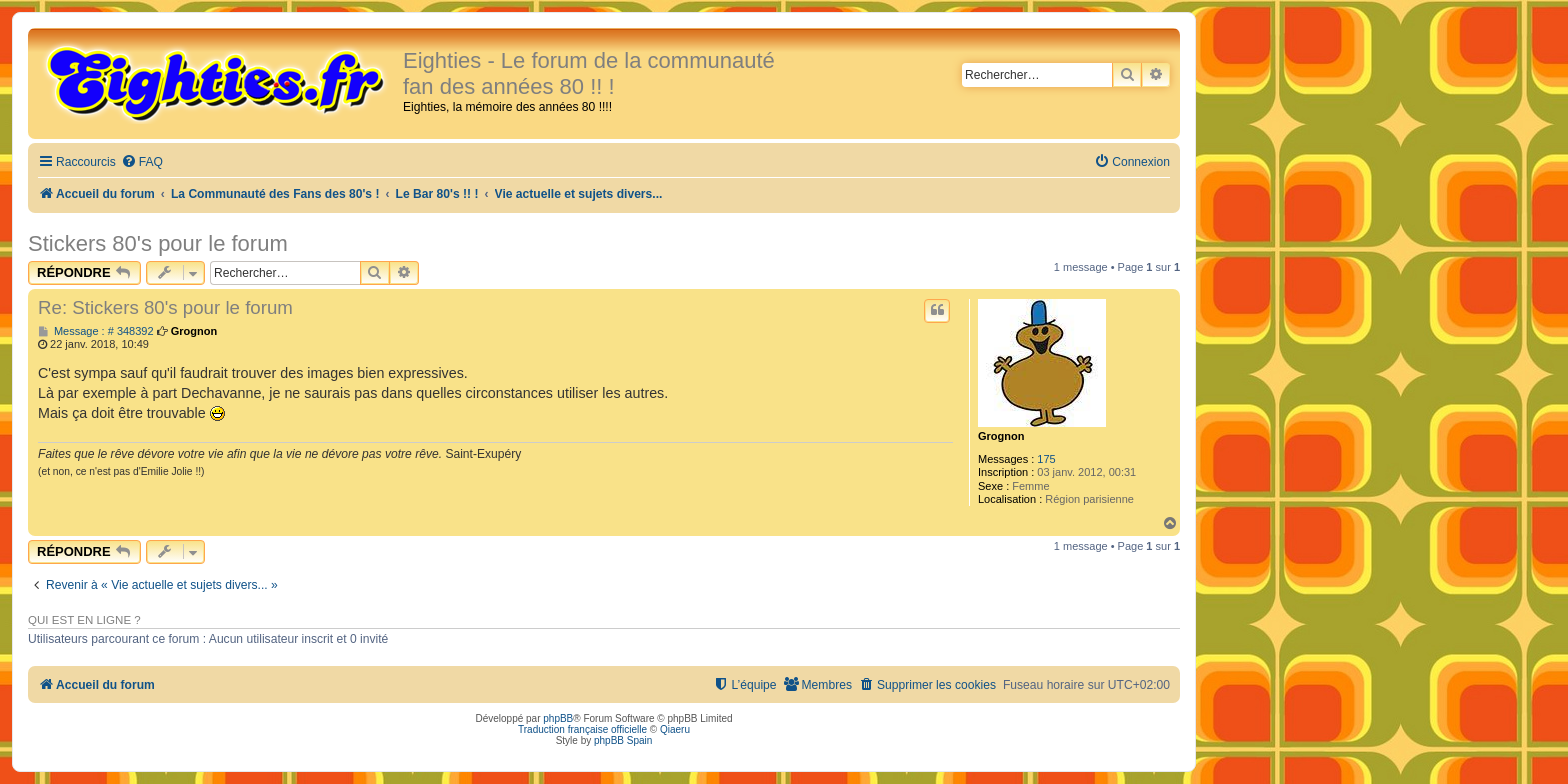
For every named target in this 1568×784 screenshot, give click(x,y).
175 (1046, 459)
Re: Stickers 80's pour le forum (165, 307)
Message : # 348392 (96, 331)
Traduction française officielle (582, 729)
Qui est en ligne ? (84, 620)
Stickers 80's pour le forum (158, 243)
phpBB (558, 718)
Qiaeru (675, 729)
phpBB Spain (623, 740)
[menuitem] (142, 162)
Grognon (1001, 436)
